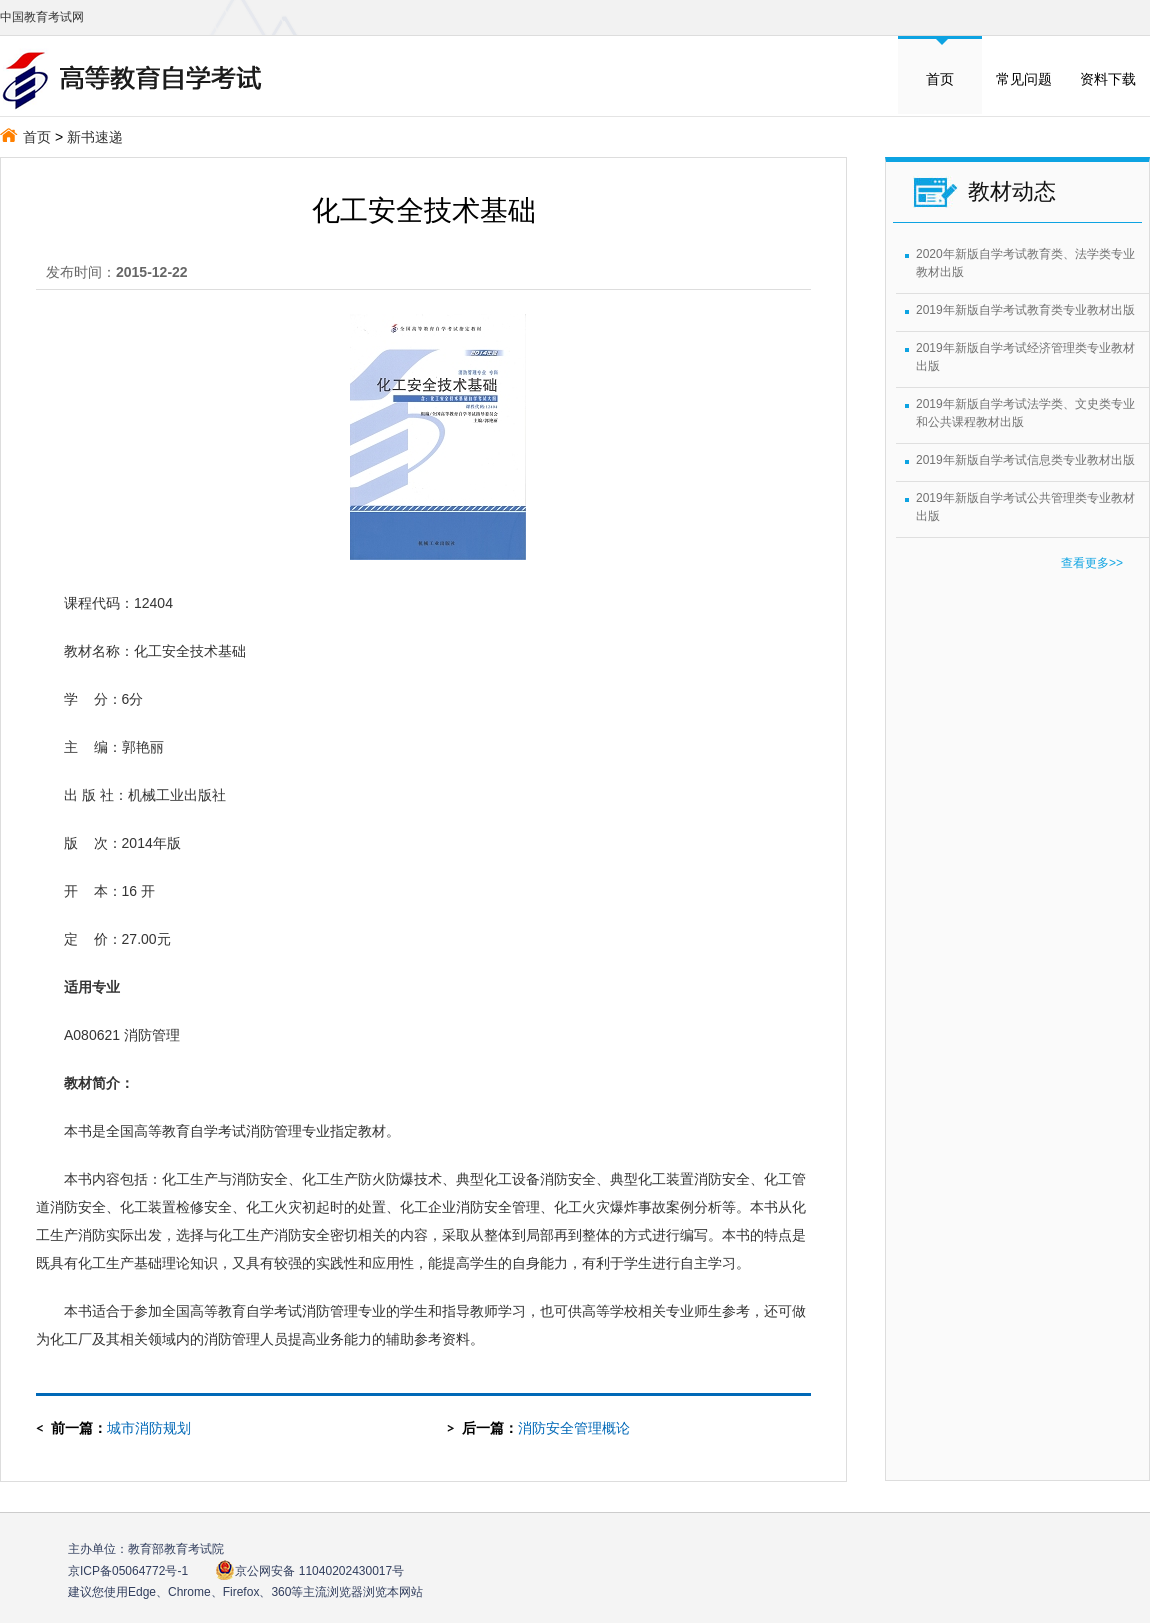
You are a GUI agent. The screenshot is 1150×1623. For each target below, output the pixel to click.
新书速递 (95, 137)
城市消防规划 (149, 1428)
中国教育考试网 (42, 17)
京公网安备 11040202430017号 (309, 1570)
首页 (940, 79)
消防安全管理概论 (574, 1428)
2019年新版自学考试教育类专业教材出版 (1025, 310)
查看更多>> (1092, 563)
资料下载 (1108, 79)
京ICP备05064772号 (128, 1571)
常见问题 (1024, 79)
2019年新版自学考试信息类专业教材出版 (1025, 460)
